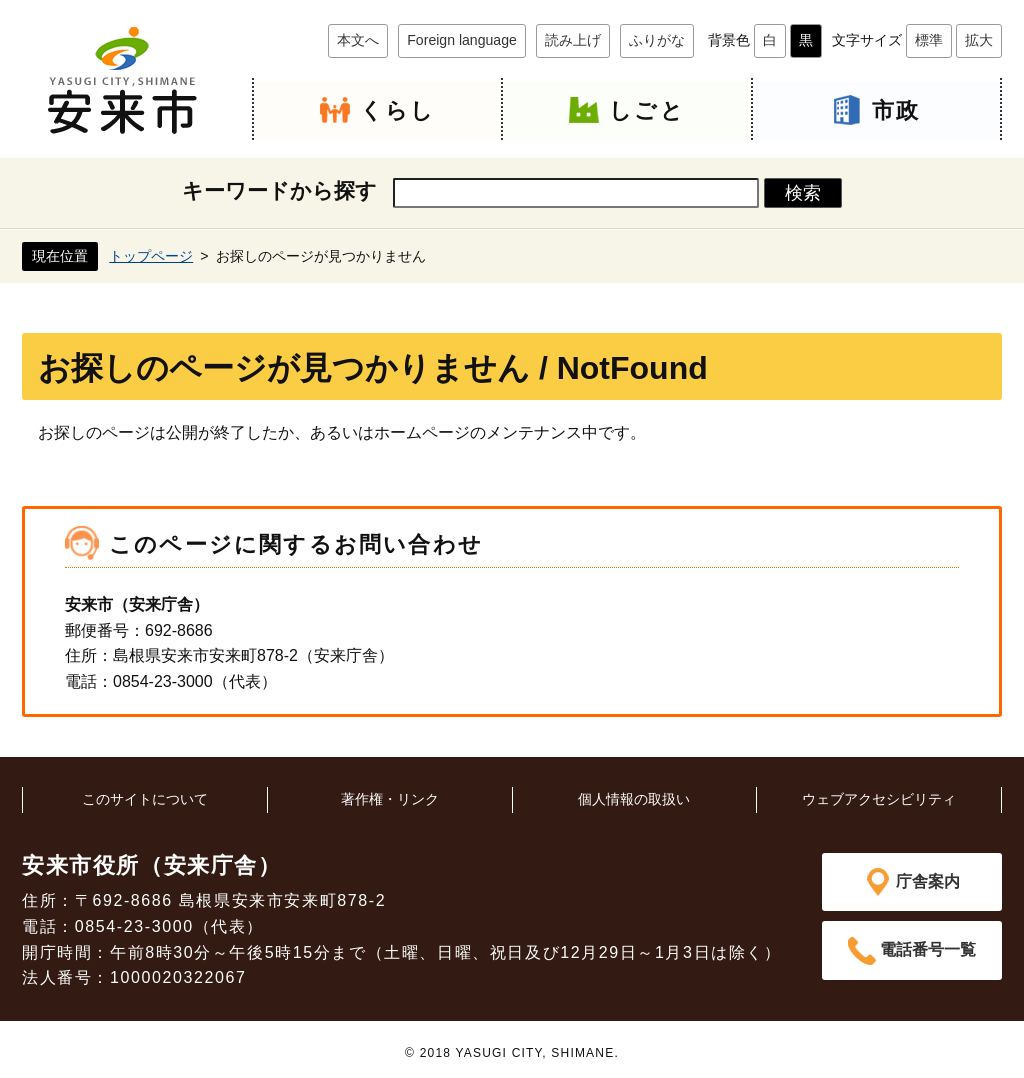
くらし (398, 110)
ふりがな (657, 40)
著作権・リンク (390, 799)
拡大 (979, 40)
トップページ (151, 255)
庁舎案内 (928, 881)
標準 (929, 40)
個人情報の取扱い (634, 799)
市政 (896, 110)
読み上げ (573, 40)
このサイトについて (145, 799)
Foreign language (462, 40)
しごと (647, 110)
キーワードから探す (279, 190)
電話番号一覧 (928, 951)
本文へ (358, 40)
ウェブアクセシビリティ (879, 799)
